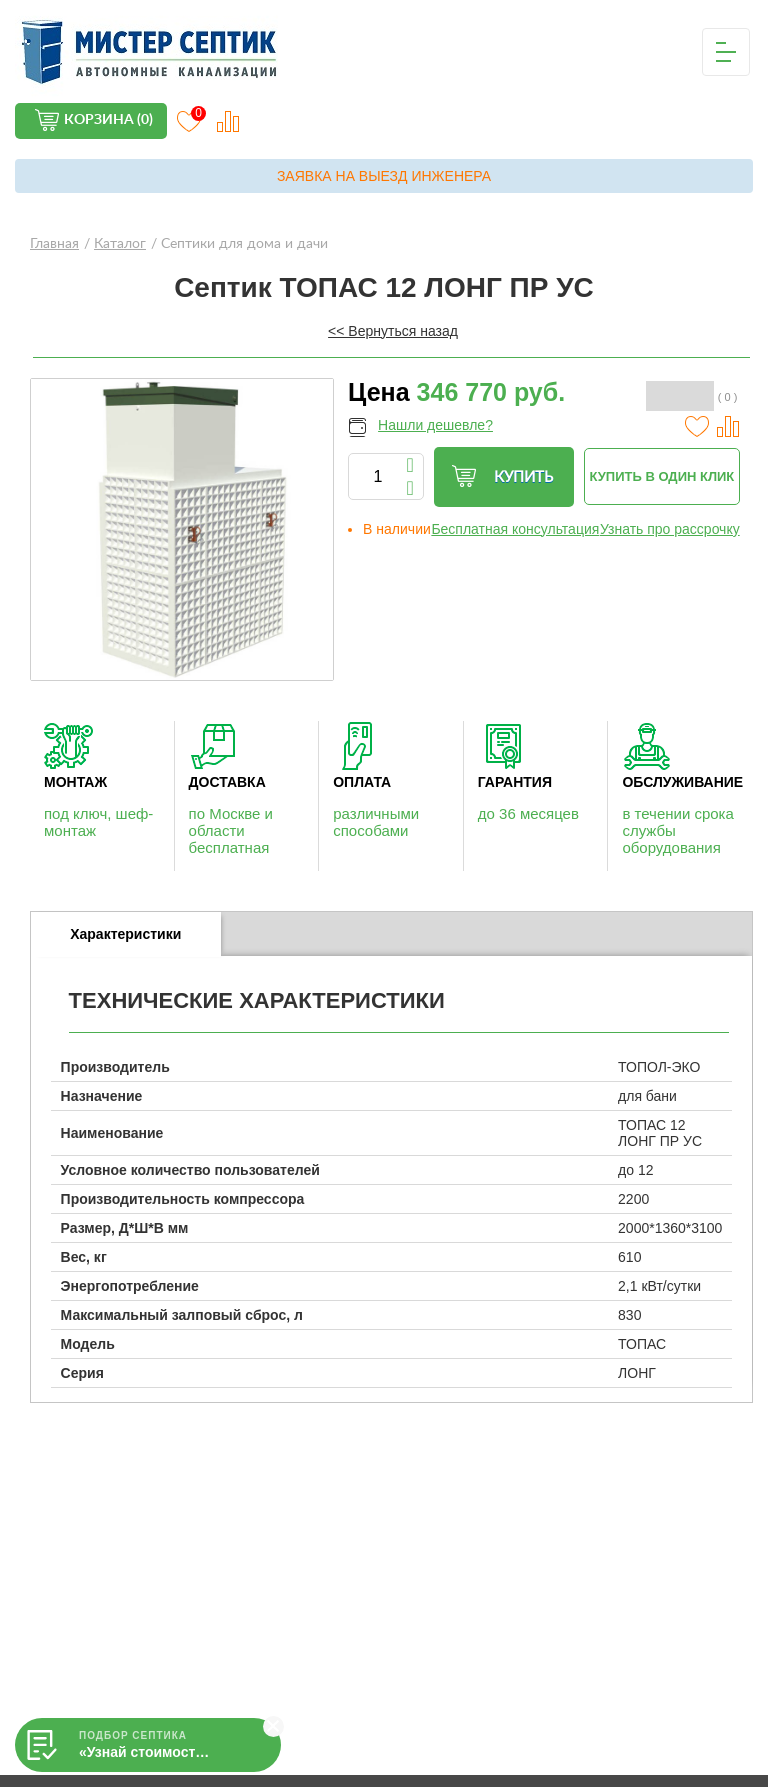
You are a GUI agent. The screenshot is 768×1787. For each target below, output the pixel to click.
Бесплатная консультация (515, 529)
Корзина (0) (108, 120)
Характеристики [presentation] (125, 934)
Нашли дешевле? (435, 425)
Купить (502, 476)
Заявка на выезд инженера (384, 176)
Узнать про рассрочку (670, 529)
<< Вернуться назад (393, 331)
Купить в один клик (662, 476)
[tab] (126, 934)
